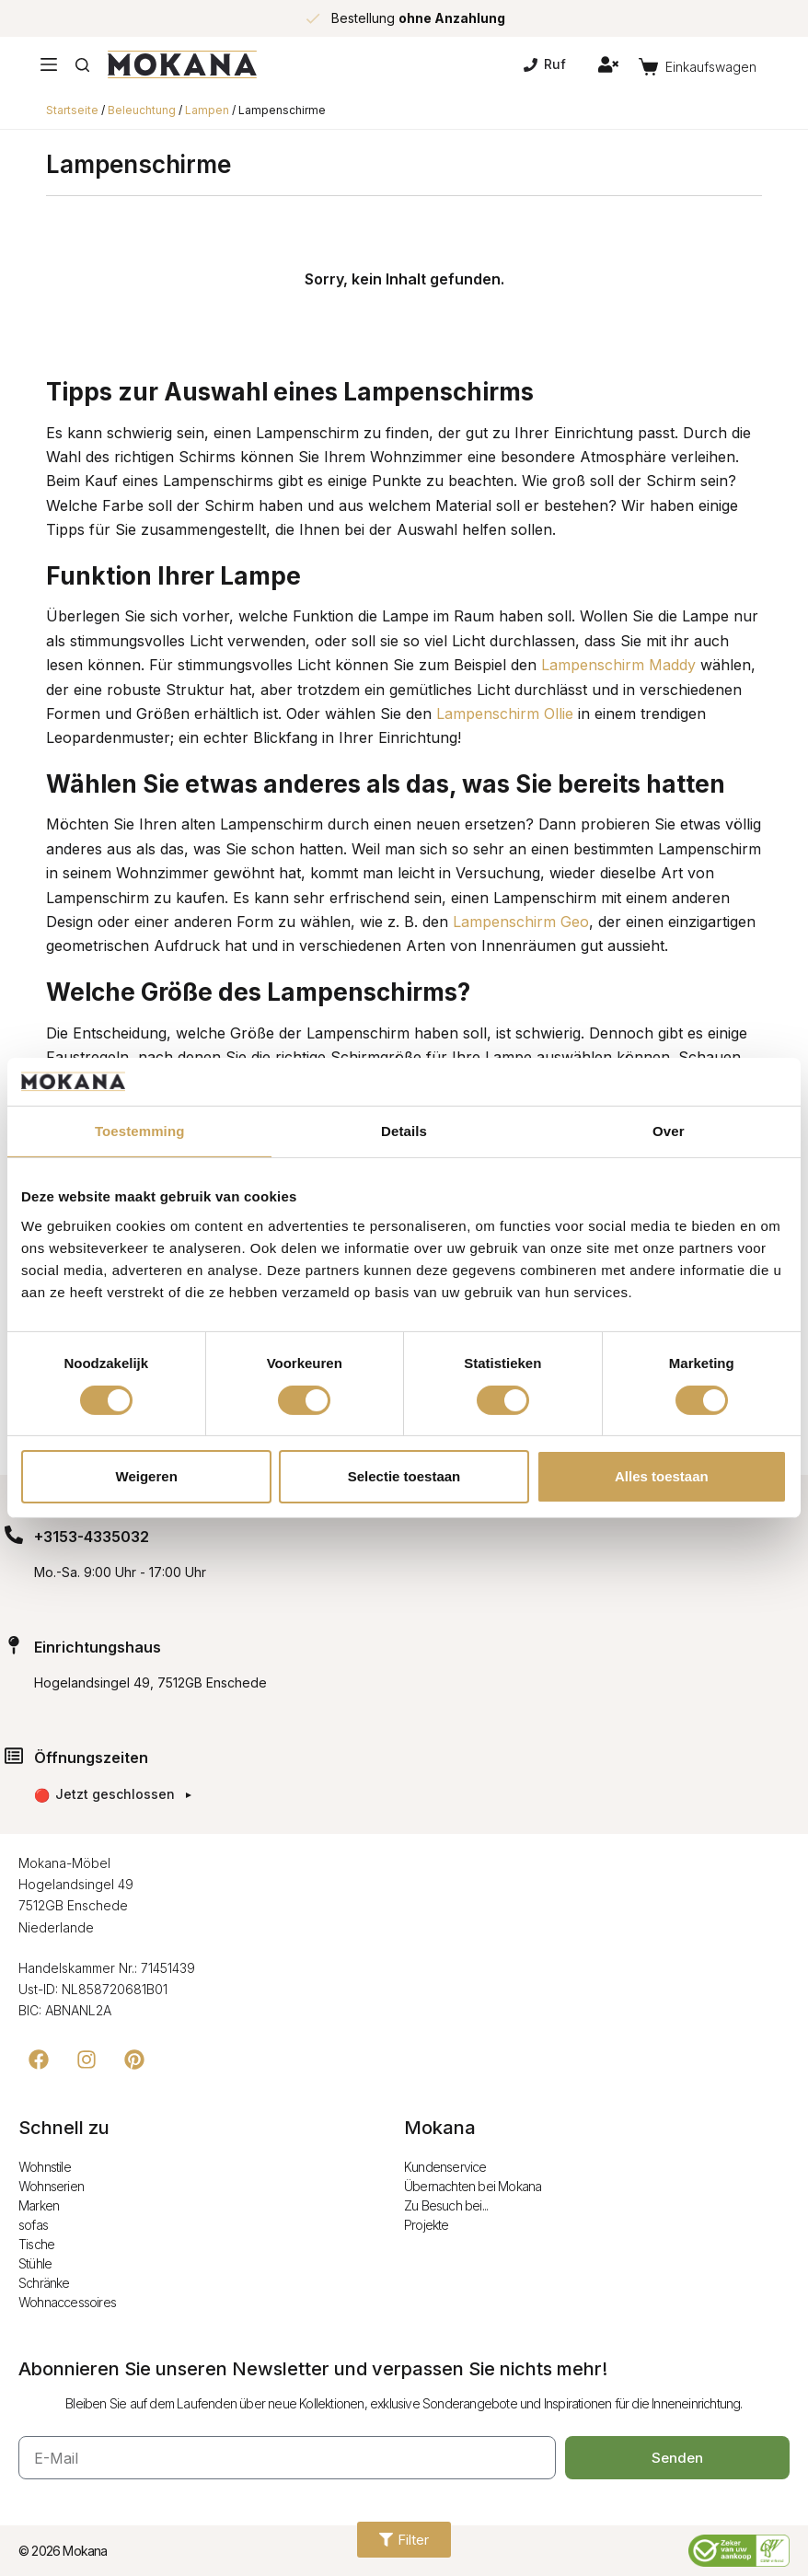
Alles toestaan (662, 1476)
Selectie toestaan (404, 1476)
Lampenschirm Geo (521, 921)
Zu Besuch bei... (446, 2205)
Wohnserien (51, 2186)
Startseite (72, 110)
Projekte (426, 2225)
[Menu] (48, 64)
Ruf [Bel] (545, 64)
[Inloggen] (608, 64)
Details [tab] (404, 1131)
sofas (33, 2225)
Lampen (207, 110)
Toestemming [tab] (140, 1131)
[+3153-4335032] (14, 1535)
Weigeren (147, 1476)
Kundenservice (445, 2167)
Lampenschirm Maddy (618, 665)
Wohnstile (44, 2167)
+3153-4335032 (91, 1536)
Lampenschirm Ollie (504, 713)
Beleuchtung (142, 110)
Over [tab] (668, 1131)
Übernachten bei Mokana (472, 2186)
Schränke (44, 2283)
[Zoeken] (82, 65)
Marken (38, 2205)
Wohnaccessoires (67, 2302)
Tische (36, 2244)
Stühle (35, 2263)
